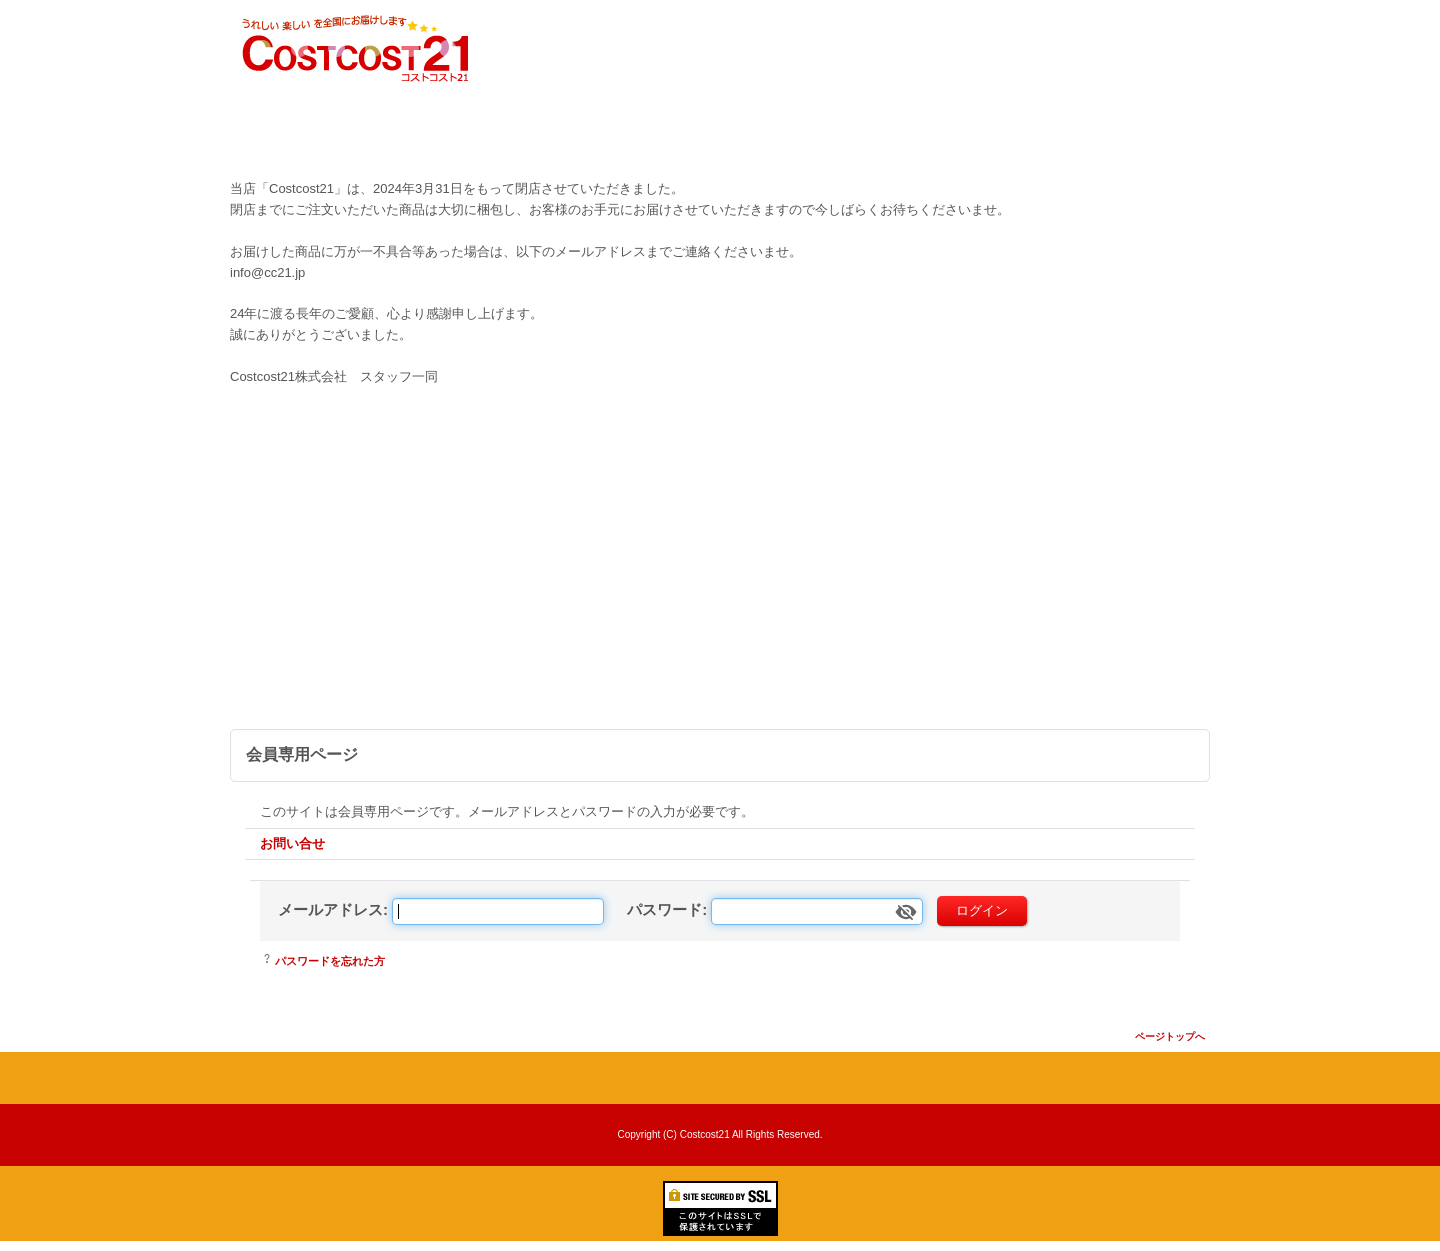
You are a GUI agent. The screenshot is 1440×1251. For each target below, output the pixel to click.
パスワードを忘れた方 (330, 961)
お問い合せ (292, 843)
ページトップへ (1170, 1036)
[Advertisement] (720, 579)
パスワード (664, 909)
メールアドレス (330, 909)
